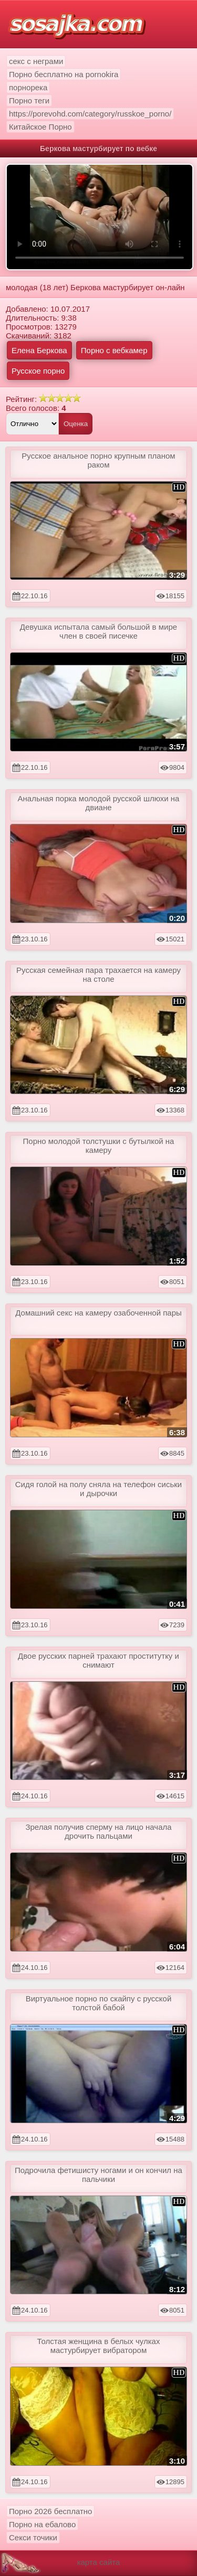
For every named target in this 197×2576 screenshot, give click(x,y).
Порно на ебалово (42, 2524)
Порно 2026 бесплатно (50, 2511)
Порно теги (29, 100)
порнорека (28, 87)
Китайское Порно (40, 126)
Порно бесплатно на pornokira (63, 74)
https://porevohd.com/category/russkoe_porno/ (90, 113)
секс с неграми (36, 61)
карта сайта (98, 2562)
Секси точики (33, 2537)
